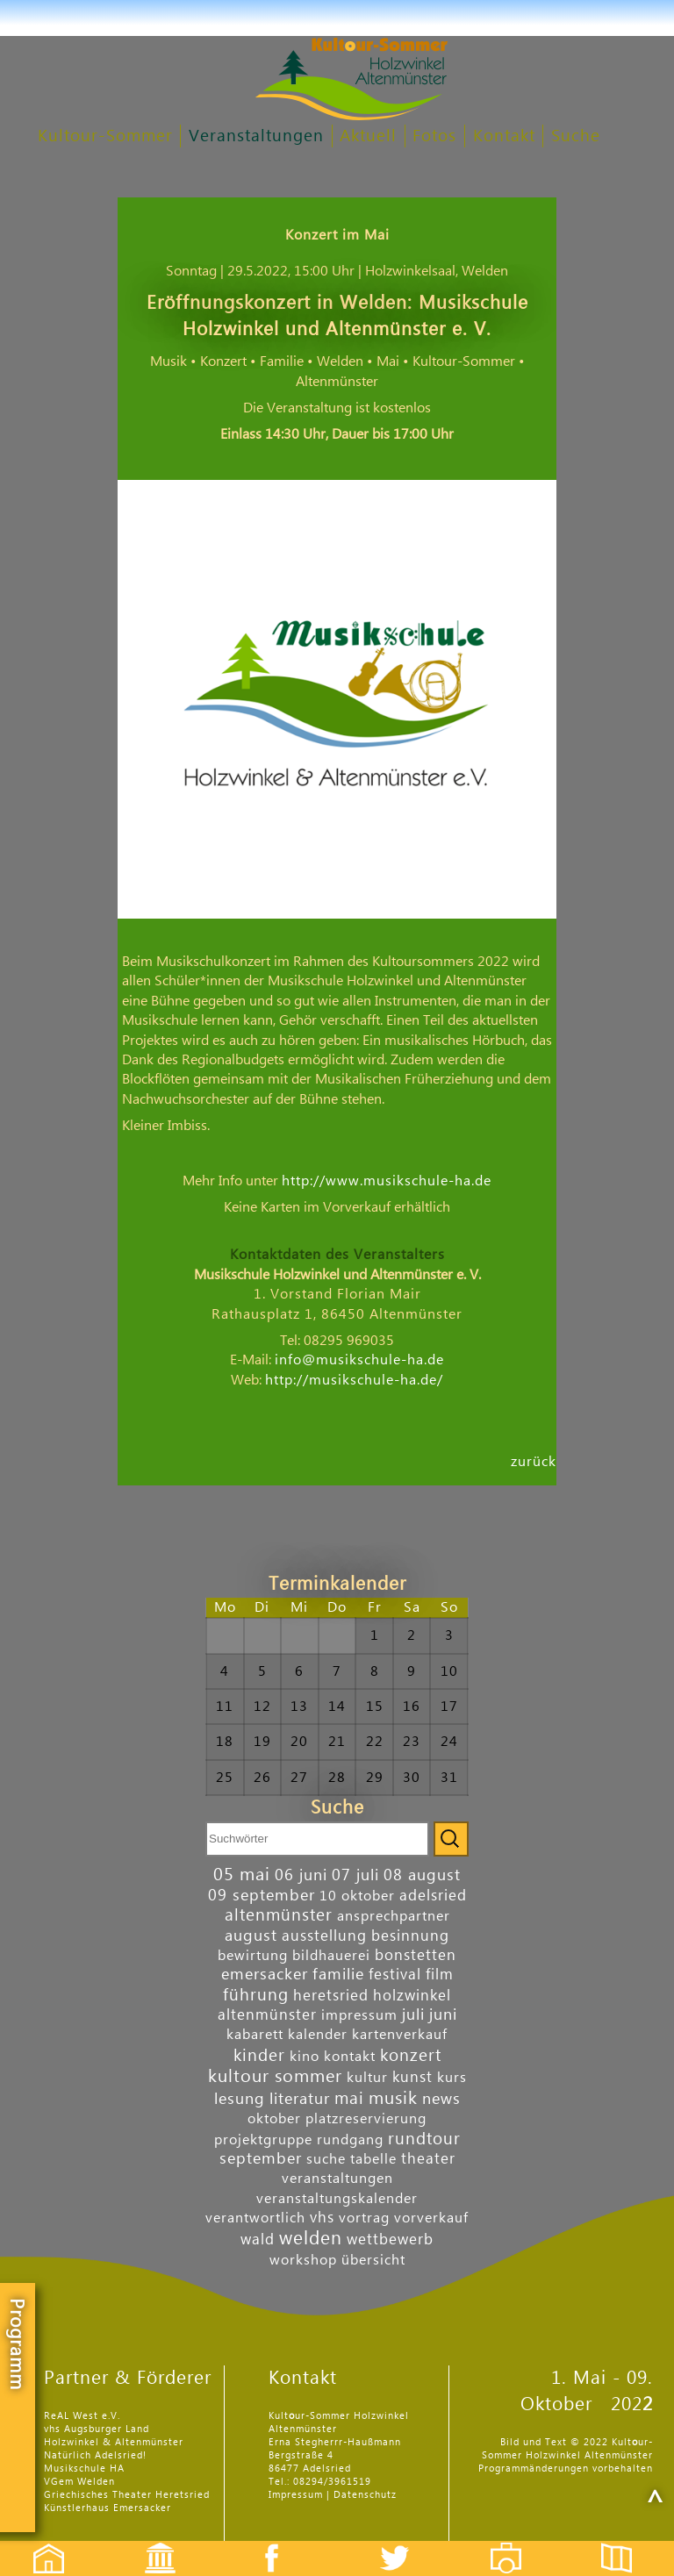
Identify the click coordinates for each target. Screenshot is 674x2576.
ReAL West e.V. (82, 2415)
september (260, 2159)
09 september (261, 1895)
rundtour (424, 2138)
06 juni (301, 1875)
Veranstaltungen (256, 136)
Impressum (296, 2494)
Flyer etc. (626, 2543)
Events (149, 2543)
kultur (367, 2077)
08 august (422, 1875)
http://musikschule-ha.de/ (354, 1380)
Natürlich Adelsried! (95, 2455)
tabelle (373, 2159)
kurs (452, 2077)
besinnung (410, 1936)
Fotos (434, 136)
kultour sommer (275, 2077)
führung (256, 1994)
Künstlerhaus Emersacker (107, 2508)
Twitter (405, 2543)
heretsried (331, 1995)
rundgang (350, 2140)
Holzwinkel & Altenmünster (113, 2442)
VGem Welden (79, 2481)
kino (304, 2056)
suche (326, 2159)
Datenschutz (365, 2494)
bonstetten (415, 1955)
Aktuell (368, 136)
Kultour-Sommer (105, 136)
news (441, 2099)
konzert (410, 2055)
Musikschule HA (84, 2468)
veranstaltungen (337, 2178)
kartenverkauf (400, 2034)
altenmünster (279, 1914)
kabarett (254, 2034)
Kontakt (504, 136)
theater (428, 2159)
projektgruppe (263, 2140)
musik (393, 2099)
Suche (575, 136)
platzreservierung (366, 2118)
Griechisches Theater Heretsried (127, 2494)
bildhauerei (331, 1955)
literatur (299, 2099)
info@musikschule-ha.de (359, 1360)
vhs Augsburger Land (96, 2429)
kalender (318, 2034)
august (251, 1936)
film (440, 1974)
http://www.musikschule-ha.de (386, 1181)
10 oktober (357, 1896)
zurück (533, 1460)
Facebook (262, 2543)
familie (338, 1974)
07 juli (355, 1875)
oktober (274, 2118)
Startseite (39, 2543)
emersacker (264, 1974)
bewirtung (253, 1955)
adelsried (433, 1895)
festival (395, 1974)
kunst (412, 2077)
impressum (359, 2015)
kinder (259, 2055)
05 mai (241, 1875)
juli (413, 2015)
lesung (239, 2099)
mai (349, 2098)
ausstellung (324, 1936)
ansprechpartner (393, 1916)
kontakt (350, 2056)
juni (443, 2015)
